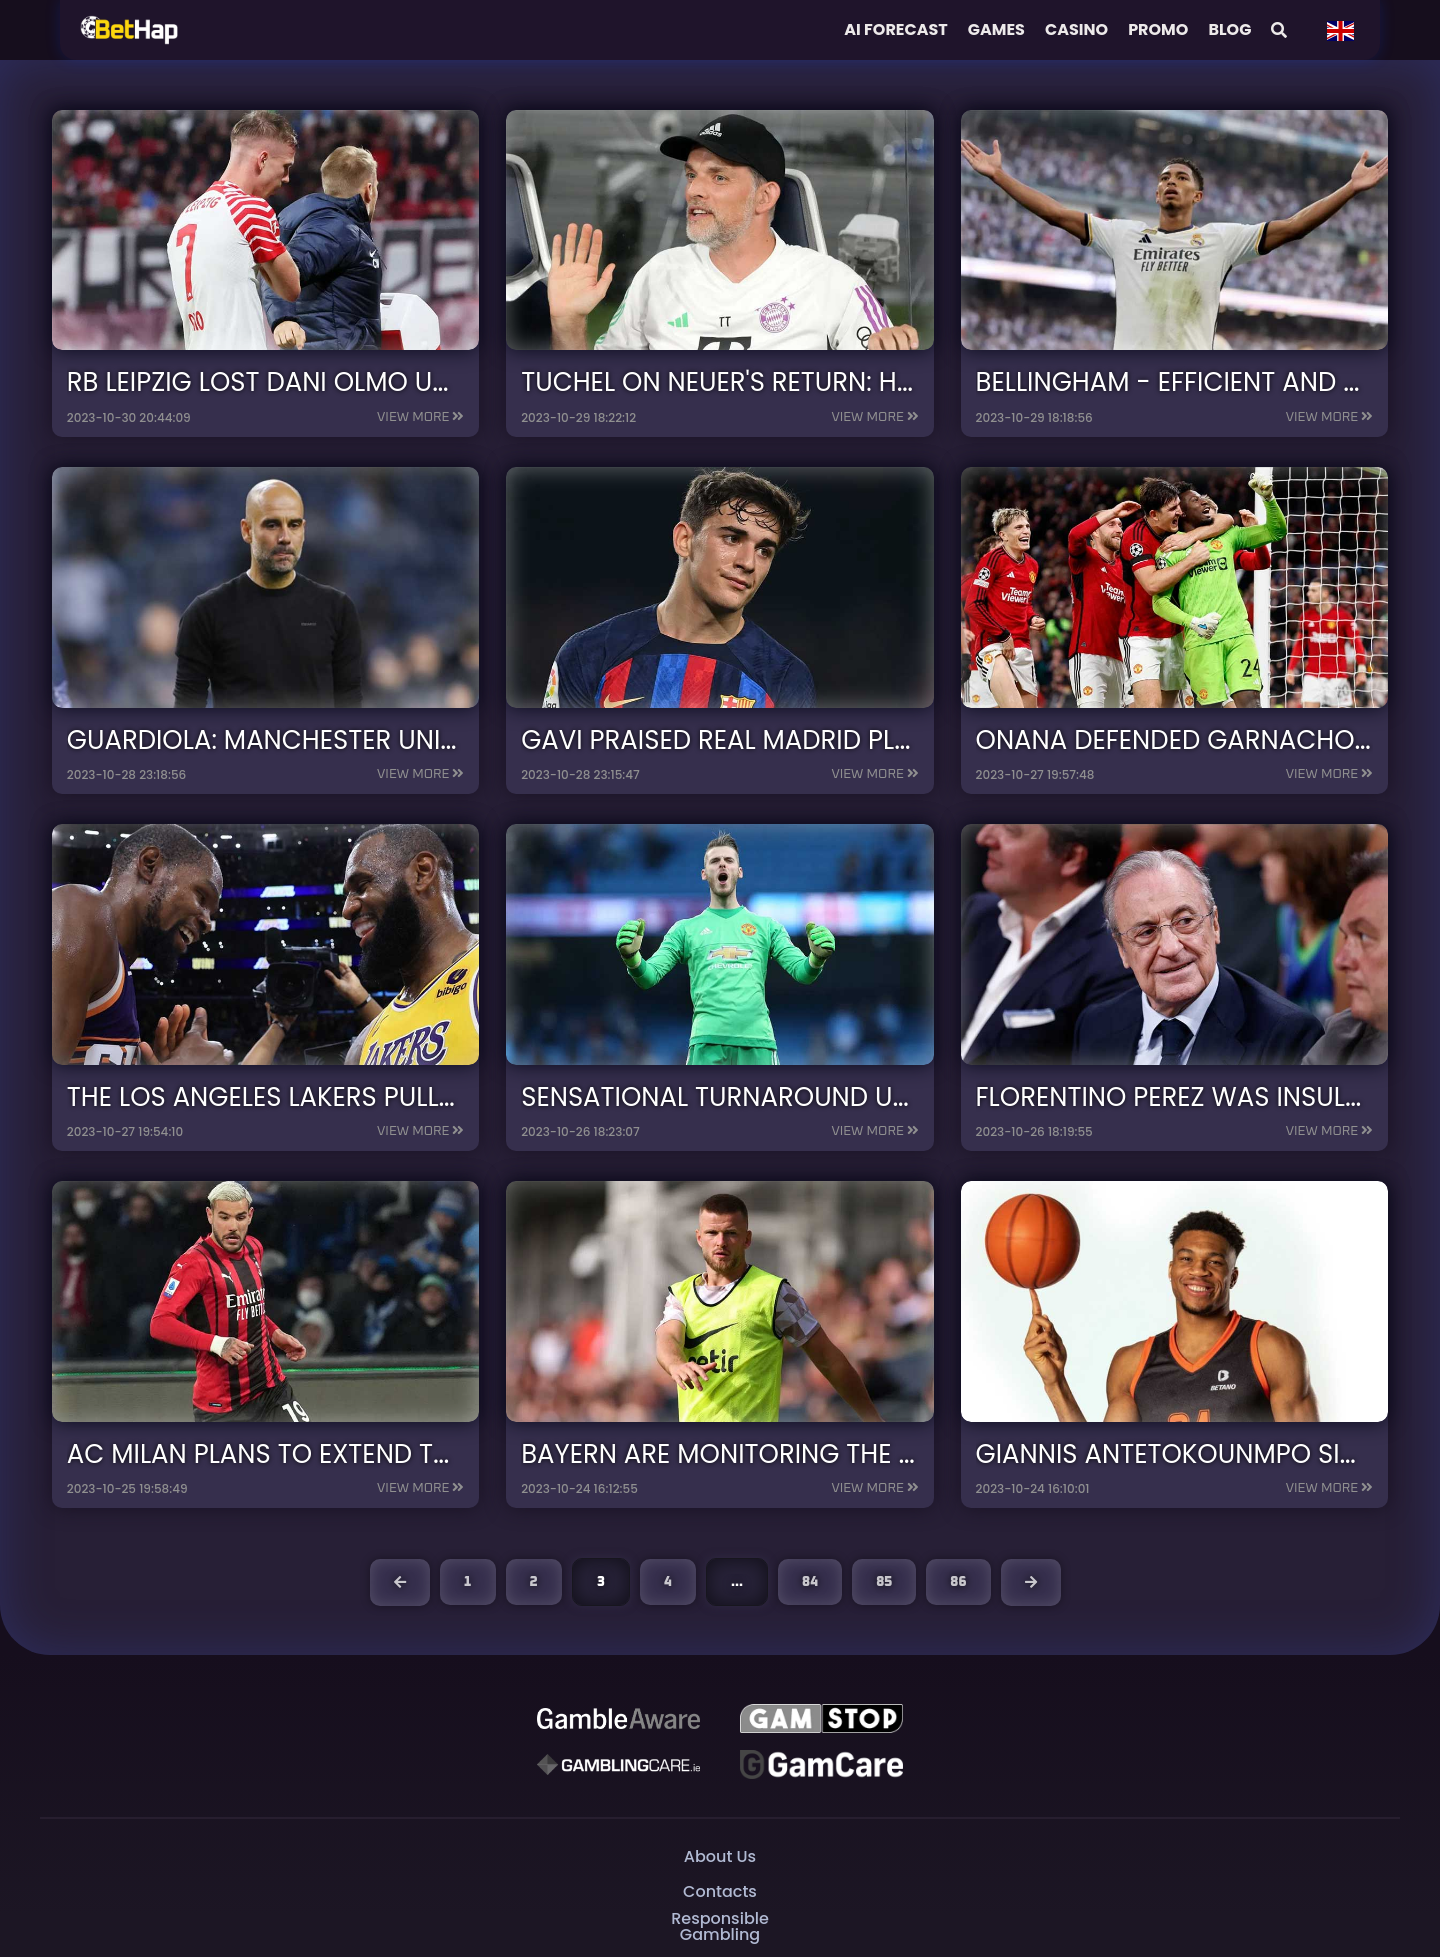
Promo (1158, 29)
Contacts (720, 1891)
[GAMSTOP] (821, 1718)
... (737, 1582)
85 (884, 1582)
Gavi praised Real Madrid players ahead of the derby (909, 739)
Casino (1076, 29)
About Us (720, 1856)
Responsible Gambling (720, 1926)
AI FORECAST (896, 29)
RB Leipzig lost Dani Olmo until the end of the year (437, 381)
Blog (1229, 29)
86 (958, 1582)
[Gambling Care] (618, 1764)
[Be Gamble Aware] (618, 1718)
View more (413, 417)
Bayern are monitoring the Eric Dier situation (861, 1453)
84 (810, 1582)
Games (996, 29)
